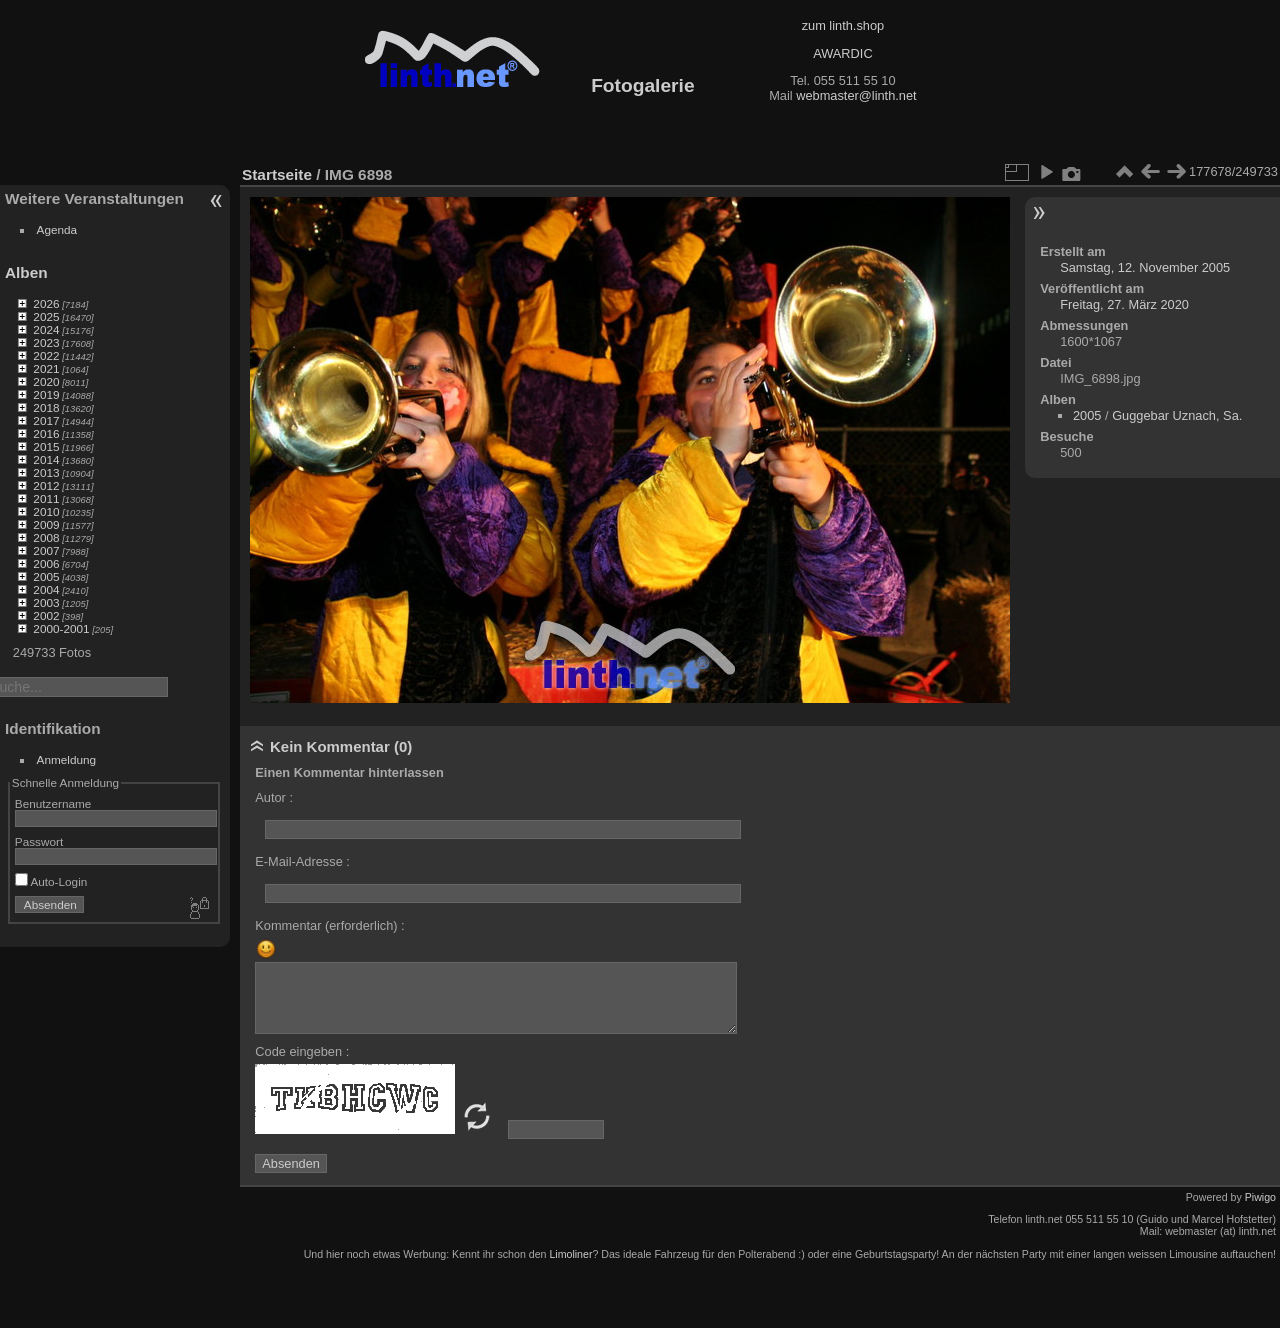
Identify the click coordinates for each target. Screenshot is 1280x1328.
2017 (46, 420)
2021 (46, 368)
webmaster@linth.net (856, 95)
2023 (46, 342)
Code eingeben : (302, 1051)
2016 (46, 433)
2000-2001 (61, 628)
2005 (46, 576)
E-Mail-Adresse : (302, 861)
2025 (46, 316)
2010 (46, 511)
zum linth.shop (843, 25)
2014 (46, 459)
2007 (46, 550)
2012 (46, 485)
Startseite (277, 174)
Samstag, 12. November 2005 (1145, 267)
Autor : (274, 797)
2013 (46, 472)
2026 (46, 303)
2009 (46, 524)
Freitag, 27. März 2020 (1124, 304)
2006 (46, 563)
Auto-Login (51, 881)
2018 (46, 407)
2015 (46, 446)
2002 (46, 615)
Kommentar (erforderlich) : (329, 925)
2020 (46, 381)
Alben (26, 272)
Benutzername (53, 803)
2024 (46, 329)
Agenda (57, 229)
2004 (46, 589)
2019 (46, 394)
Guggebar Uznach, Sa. (1177, 415)
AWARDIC (842, 53)
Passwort (39, 841)
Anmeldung (67, 759)
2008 (46, 537)
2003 (46, 602)
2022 (46, 355)
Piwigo (1260, 1197)
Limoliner (570, 1254)
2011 (46, 498)
